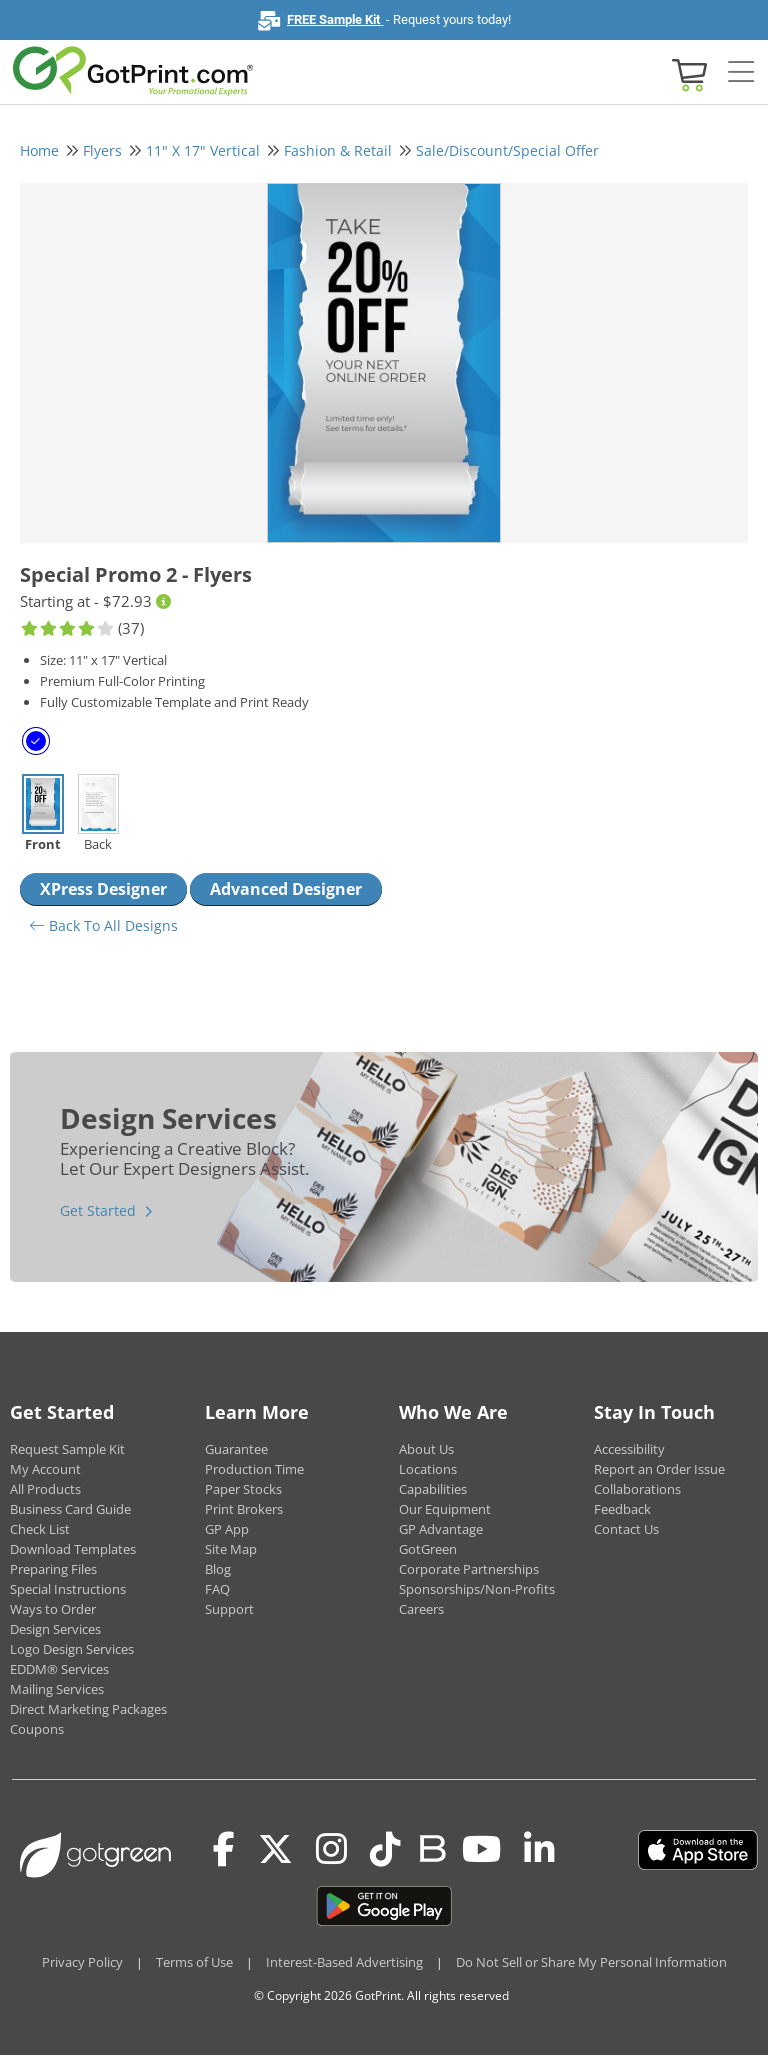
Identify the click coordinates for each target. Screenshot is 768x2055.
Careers (421, 1609)
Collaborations (637, 1489)
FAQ (217, 1589)
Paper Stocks (243, 1489)
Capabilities (433, 1489)
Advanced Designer (286, 889)
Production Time (254, 1469)
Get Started (98, 1210)
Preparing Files (53, 1569)
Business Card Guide (70, 1509)
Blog (218, 1569)
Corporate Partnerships (469, 1569)
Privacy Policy (82, 1962)
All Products (45, 1489)
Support (229, 1609)
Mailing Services (57, 1689)
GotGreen (428, 1549)
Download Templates (73, 1549)
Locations (428, 1469)
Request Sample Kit (67, 1449)
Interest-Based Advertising (344, 1962)
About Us (426, 1449)
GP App (227, 1529)
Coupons (37, 1729)
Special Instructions (68, 1589)
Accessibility (629, 1449)
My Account (45, 1469)
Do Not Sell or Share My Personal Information (591, 1962)
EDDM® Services (59, 1669)
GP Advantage (441, 1529)
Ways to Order (53, 1609)
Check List (40, 1529)
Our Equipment (445, 1509)
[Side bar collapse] (741, 73)
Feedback (622, 1509)
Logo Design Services (72, 1649)
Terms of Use (194, 1962)
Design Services (55, 1629)
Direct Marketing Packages (88, 1709)
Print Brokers (244, 1509)
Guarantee (236, 1449)
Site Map (231, 1549)
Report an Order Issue (659, 1469)
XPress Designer (103, 889)
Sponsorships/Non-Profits (477, 1589)
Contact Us (626, 1529)
